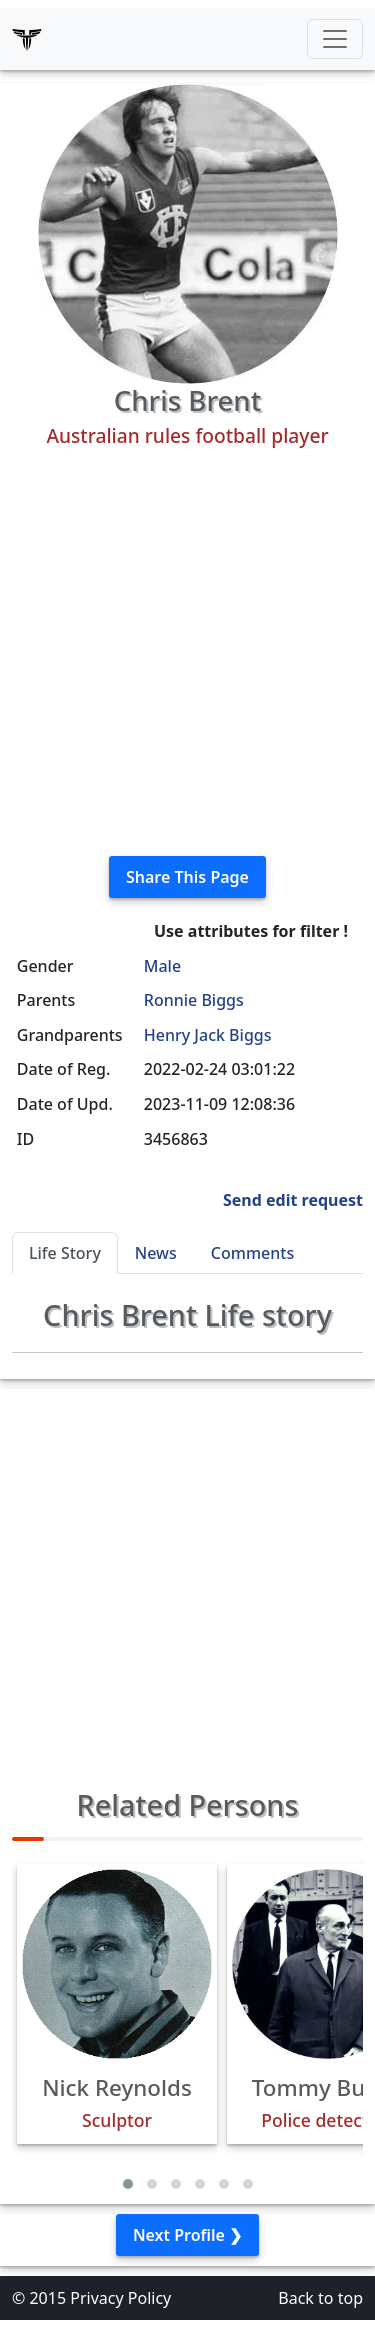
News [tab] (156, 1253)
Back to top (320, 2298)
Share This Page (187, 877)
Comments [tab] (252, 1253)
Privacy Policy (120, 2298)
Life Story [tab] (65, 1253)
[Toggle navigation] (335, 39)
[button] (128, 2184)
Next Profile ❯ (187, 2235)
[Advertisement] (187, 652)
